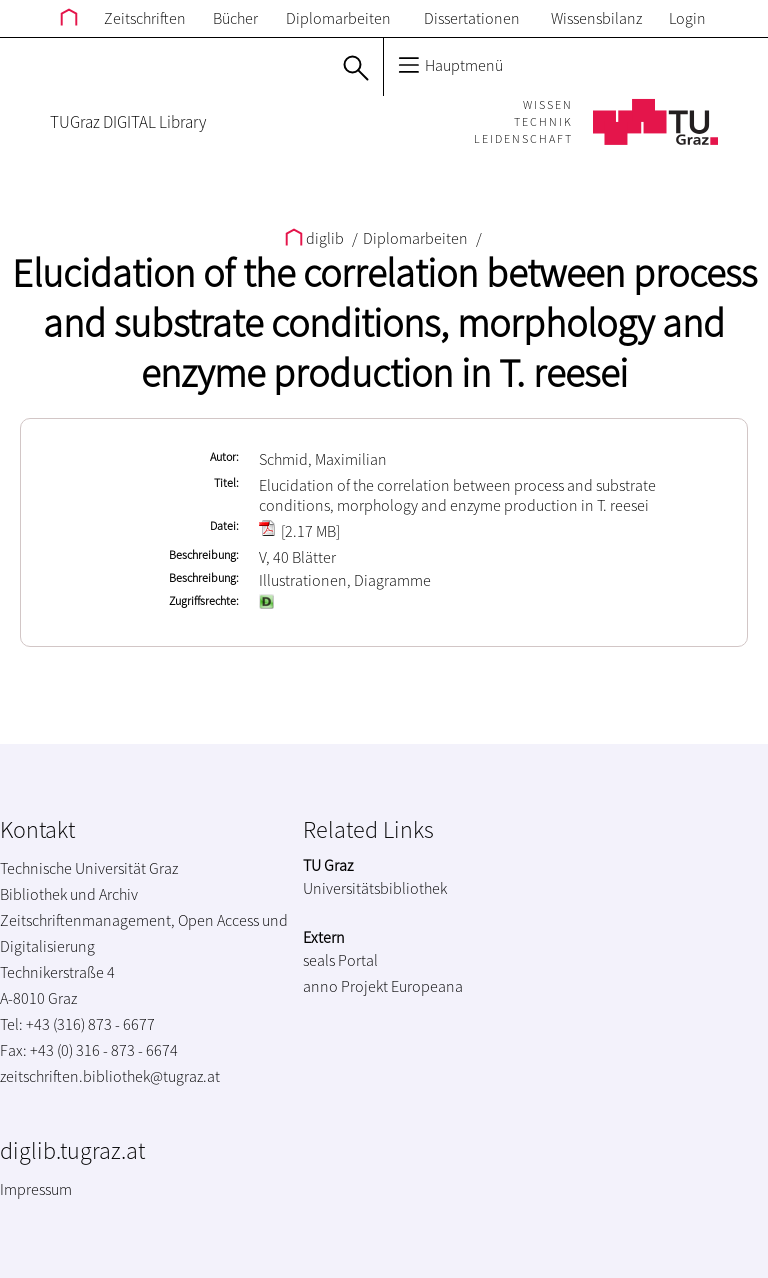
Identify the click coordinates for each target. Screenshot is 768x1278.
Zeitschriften (145, 18)
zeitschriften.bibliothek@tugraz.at (110, 1076)
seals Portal (340, 960)
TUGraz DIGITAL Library (128, 122)
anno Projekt (345, 986)
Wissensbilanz (596, 18)
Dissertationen (472, 18)
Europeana (427, 986)
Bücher (235, 18)
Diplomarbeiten (338, 18)
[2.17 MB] (299, 531)
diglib (316, 238)
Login (687, 18)
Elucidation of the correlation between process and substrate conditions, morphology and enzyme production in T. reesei (384, 323)
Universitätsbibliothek (375, 888)
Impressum (36, 1189)
